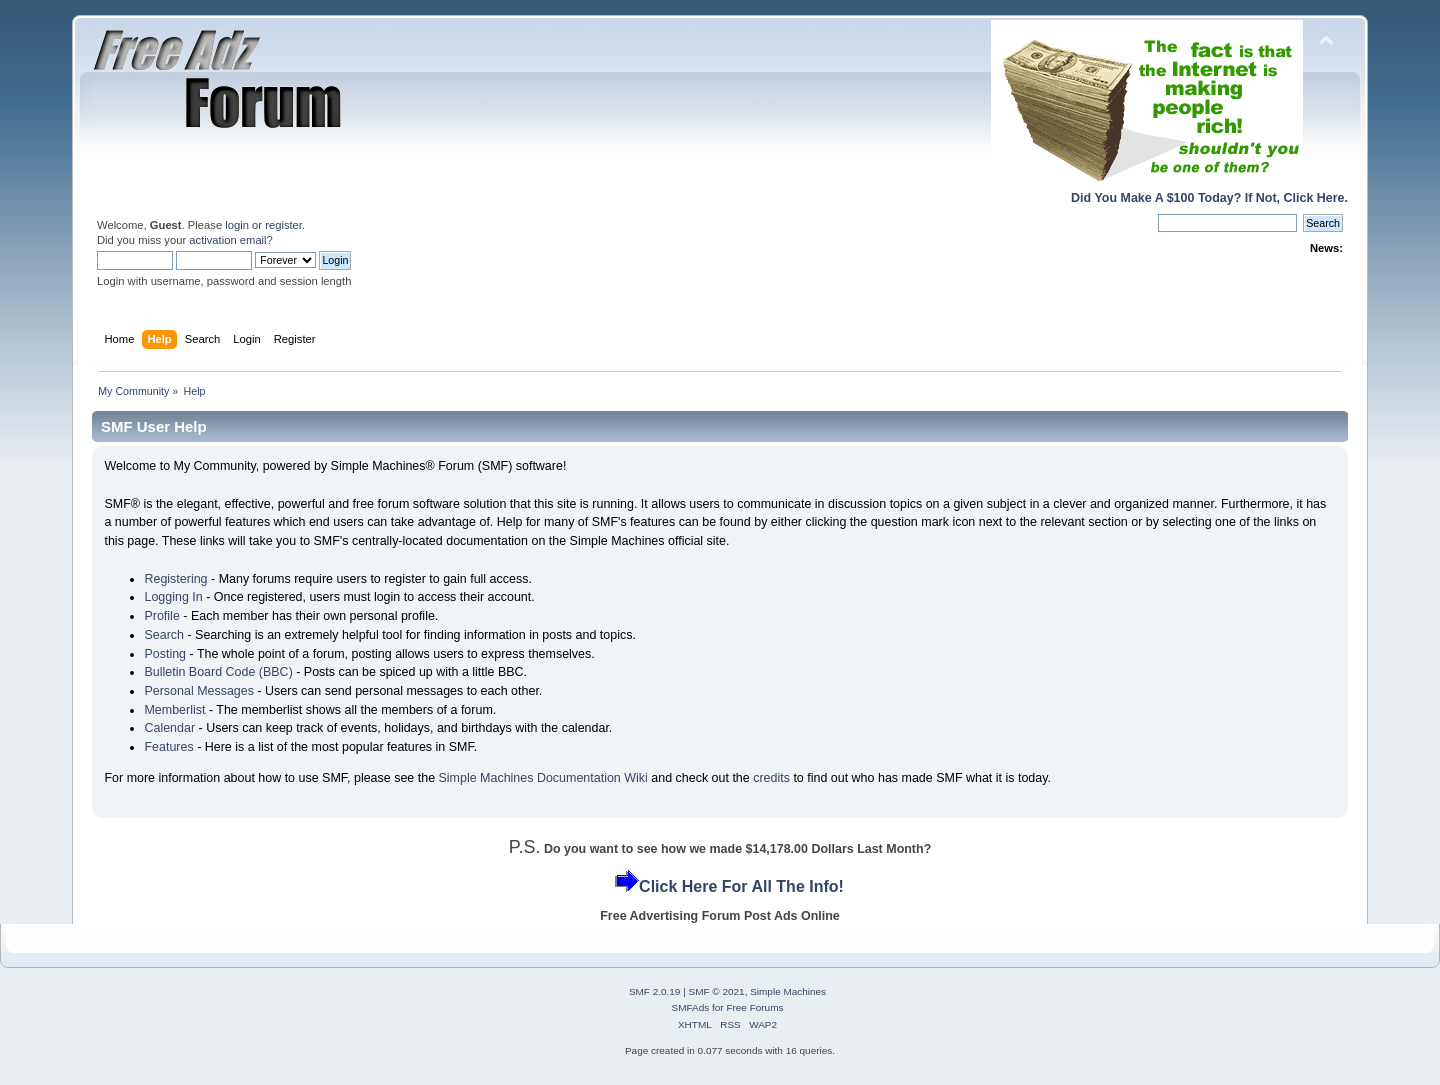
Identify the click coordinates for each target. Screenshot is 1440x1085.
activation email (227, 240)
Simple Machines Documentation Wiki (543, 778)
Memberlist (174, 710)
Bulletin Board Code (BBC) (218, 672)
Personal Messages (199, 691)
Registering (175, 579)
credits (771, 778)
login (237, 225)
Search (164, 635)
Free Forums (754, 1007)
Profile (161, 616)
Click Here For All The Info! (741, 886)
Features (168, 747)
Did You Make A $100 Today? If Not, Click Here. (1209, 198)
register (283, 225)
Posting (165, 654)
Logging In (173, 597)
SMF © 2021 (717, 991)
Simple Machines (788, 991)
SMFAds (691, 1007)
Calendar (169, 728)
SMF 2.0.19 (655, 991)
